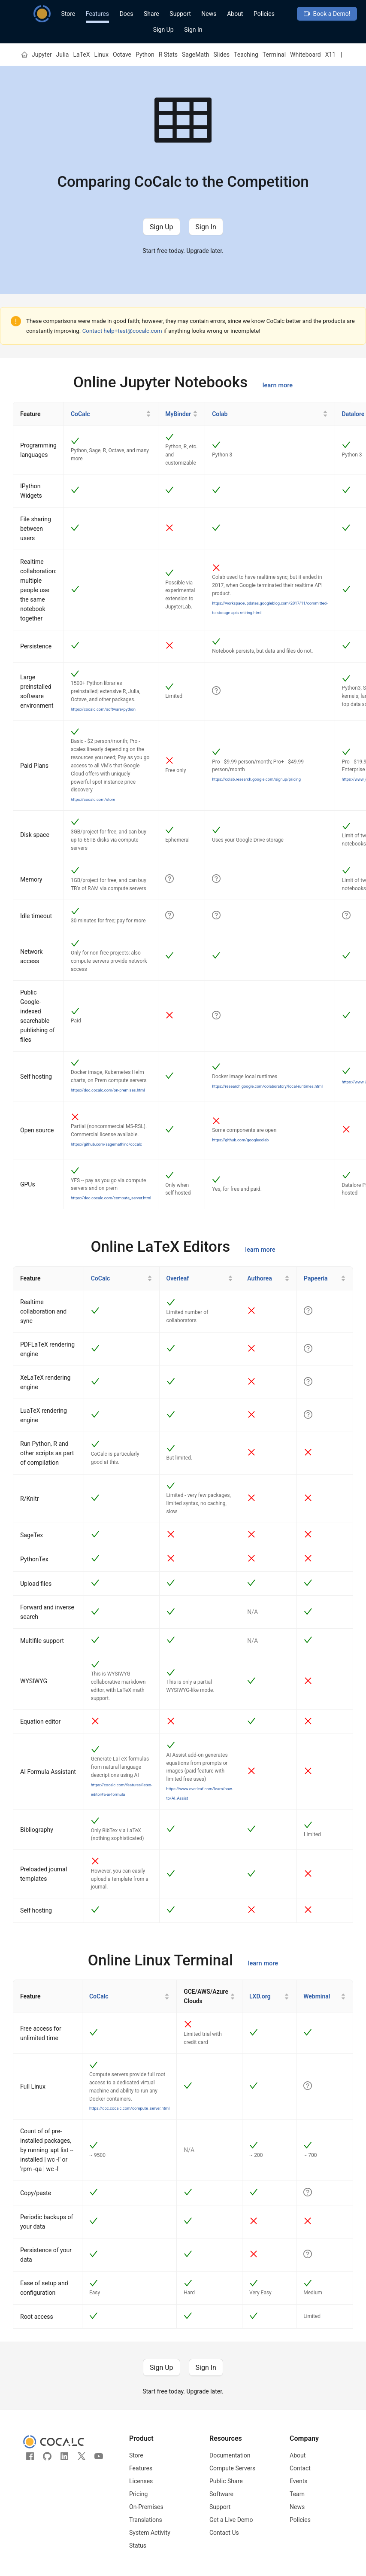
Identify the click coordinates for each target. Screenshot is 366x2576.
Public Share (226, 2481)
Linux (101, 54)
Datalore (353, 414)
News (208, 13)
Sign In (193, 29)
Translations (145, 2519)
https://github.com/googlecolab (240, 1139)
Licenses (141, 2481)
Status (137, 2545)
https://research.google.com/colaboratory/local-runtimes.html (267, 1086)
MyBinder (178, 414)
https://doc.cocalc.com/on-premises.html (108, 1090)
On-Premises (146, 2506)
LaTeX (81, 54)
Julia (62, 54)
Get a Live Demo (231, 2519)
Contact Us (224, 2532)
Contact (300, 2468)
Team (297, 2494)
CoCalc (80, 414)
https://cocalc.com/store (93, 799)
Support (180, 13)
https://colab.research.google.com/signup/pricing (256, 779)
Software (221, 2494)
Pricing (138, 2494)
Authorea (259, 1278)
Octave (122, 54)
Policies (264, 13)
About (235, 13)
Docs (126, 13)
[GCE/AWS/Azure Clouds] (209, 1996)
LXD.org (260, 1996)
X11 (330, 54)
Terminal (274, 54)
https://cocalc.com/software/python (103, 709)
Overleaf (177, 1278)
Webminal (316, 1996)
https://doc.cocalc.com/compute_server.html (111, 1197)
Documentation (230, 2455)
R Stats (168, 54)
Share (151, 13)
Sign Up (163, 29)
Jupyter (42, 54)
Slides (221, 54)
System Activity (149, 2532)
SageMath (195, 54)
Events (298, 2481)
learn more (278, 385)
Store (68, 13)
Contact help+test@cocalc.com (122, 331)
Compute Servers (232, 2468)
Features (97, 13)
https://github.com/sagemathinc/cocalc (106, 1144)
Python (145, 54)
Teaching (246, 54)
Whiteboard (305, 54)
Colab (219, 414)
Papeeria (316, 1278)
